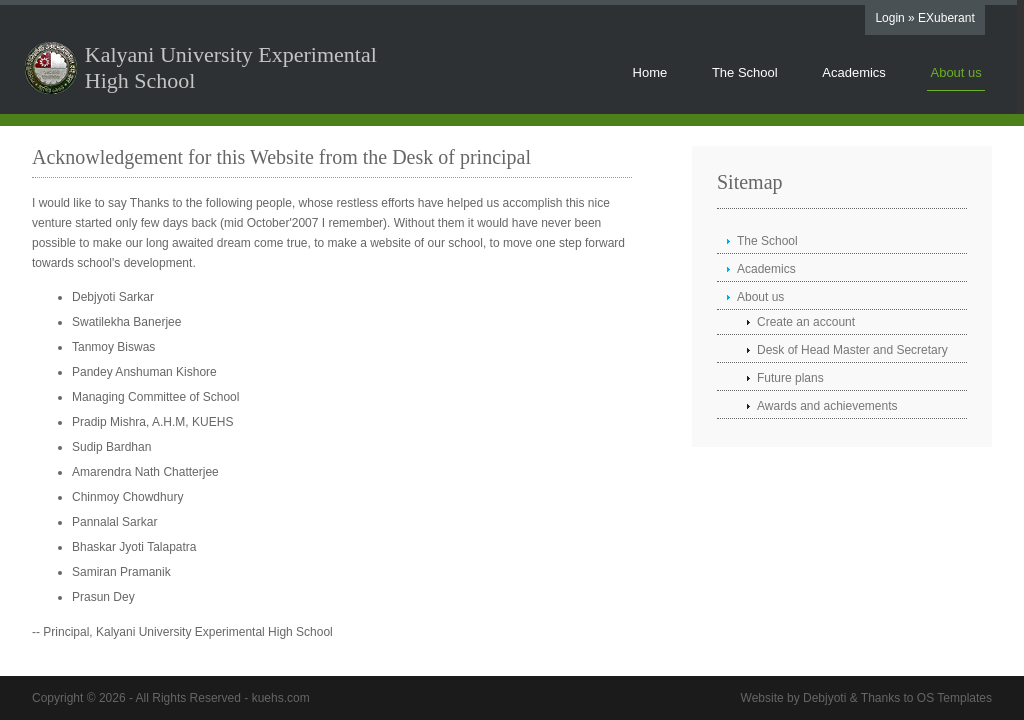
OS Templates (954, 698)
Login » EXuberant (924, 18)
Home (650, 72)
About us (955, 72)
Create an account (806, 322)
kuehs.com (281, 698)
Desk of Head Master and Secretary (852, 350)
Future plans (790, 378)
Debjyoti (824, 698)
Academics (854, 72)
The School (745, 72)
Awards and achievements (827, 406)
